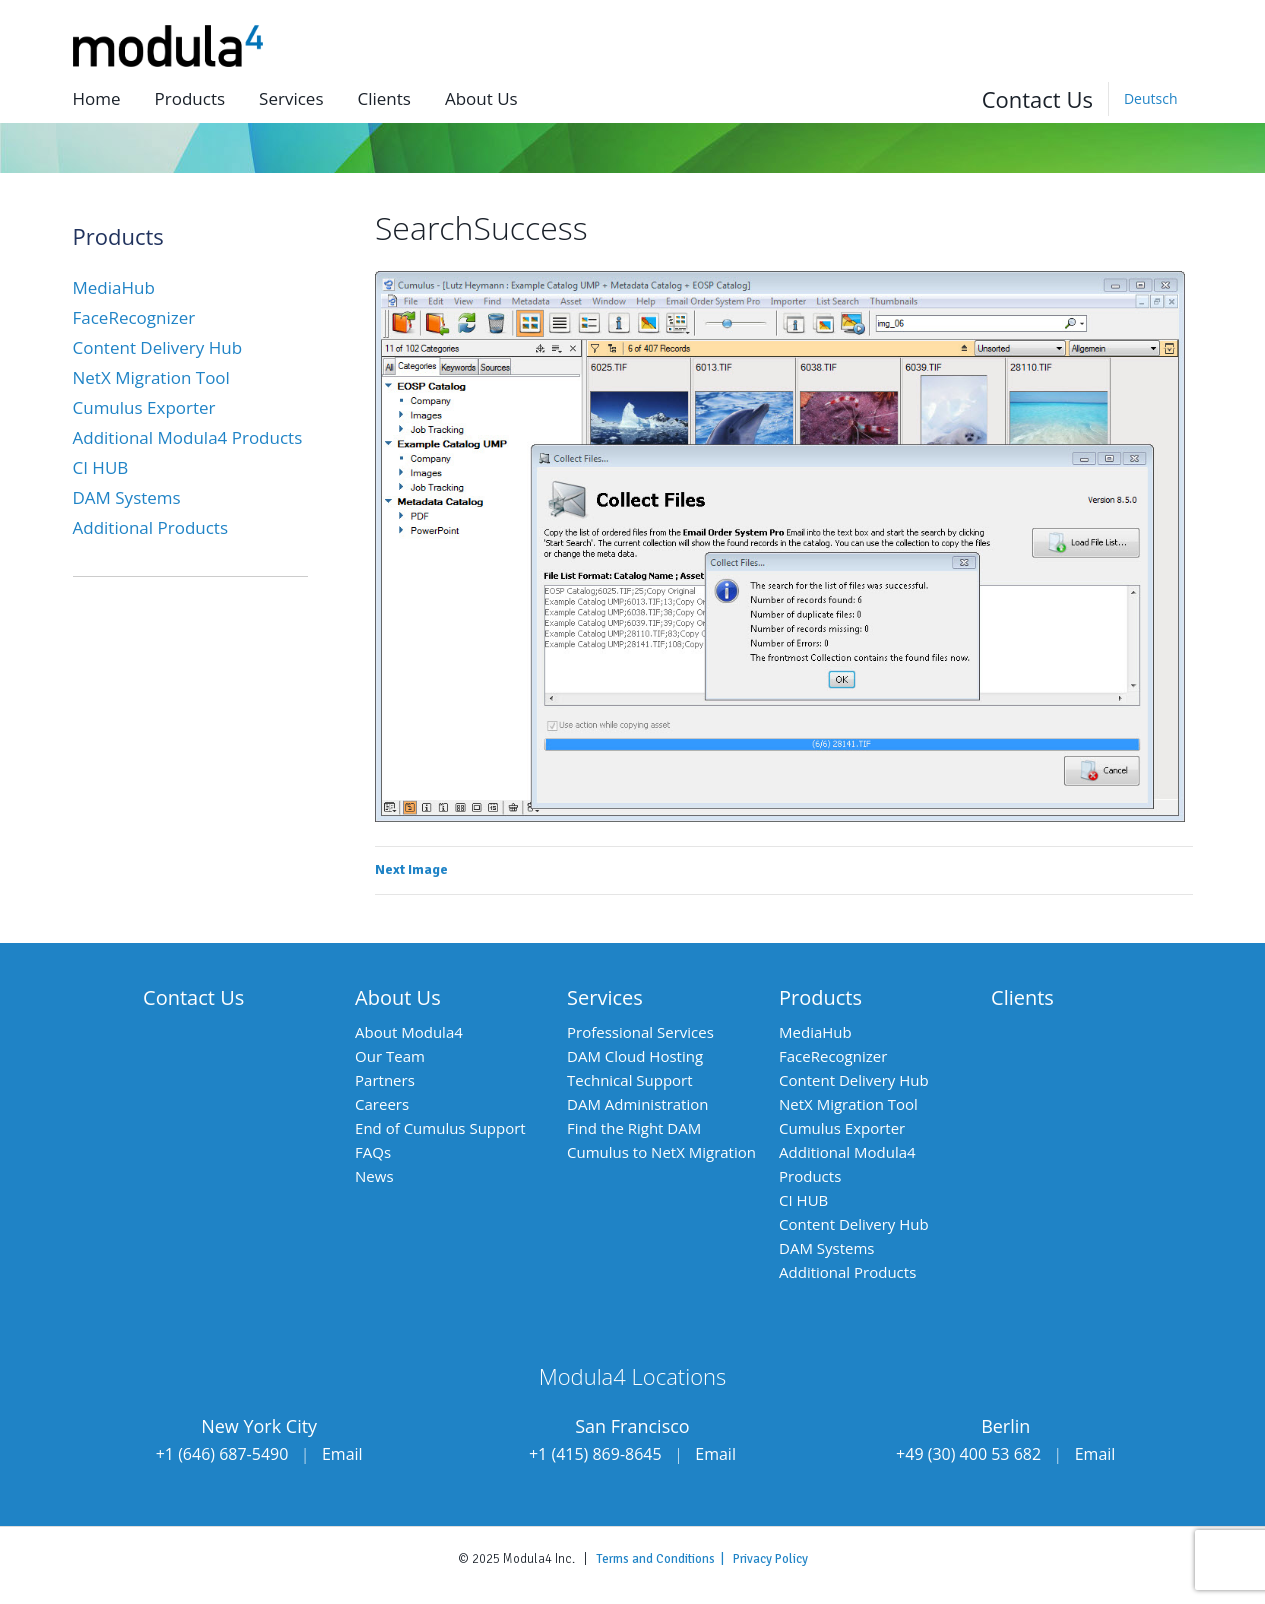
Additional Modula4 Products (188, 437)
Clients (383, 98)
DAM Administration (637, 1104)
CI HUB (101, 467)
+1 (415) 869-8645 (595, 1454)
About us (481, 98)
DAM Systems (127, 497)
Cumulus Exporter (144, 407)
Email (342, 1454)
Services (291, 98)
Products (190, 98)
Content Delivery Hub (158, 347)
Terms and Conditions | (664, 1559)
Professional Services (640, 1032)
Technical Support (630, 1080)
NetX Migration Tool (151, 377)
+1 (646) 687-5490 (222, 1454)
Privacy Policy (770, 1559)
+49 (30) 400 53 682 (968, 1454)
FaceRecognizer (134, 317)
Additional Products (151, 527)
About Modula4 (409, 1032)
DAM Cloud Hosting (635, 1056)
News (374, 1176)
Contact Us (1037, 99)
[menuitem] (1150, 99)
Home (97, 98)
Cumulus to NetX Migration (661, 1152)
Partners (385, 1080)
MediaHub (114, 287)
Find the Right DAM (634, 1128)
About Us (398, 997)
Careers (382, 1104)
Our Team (390, 1056)
